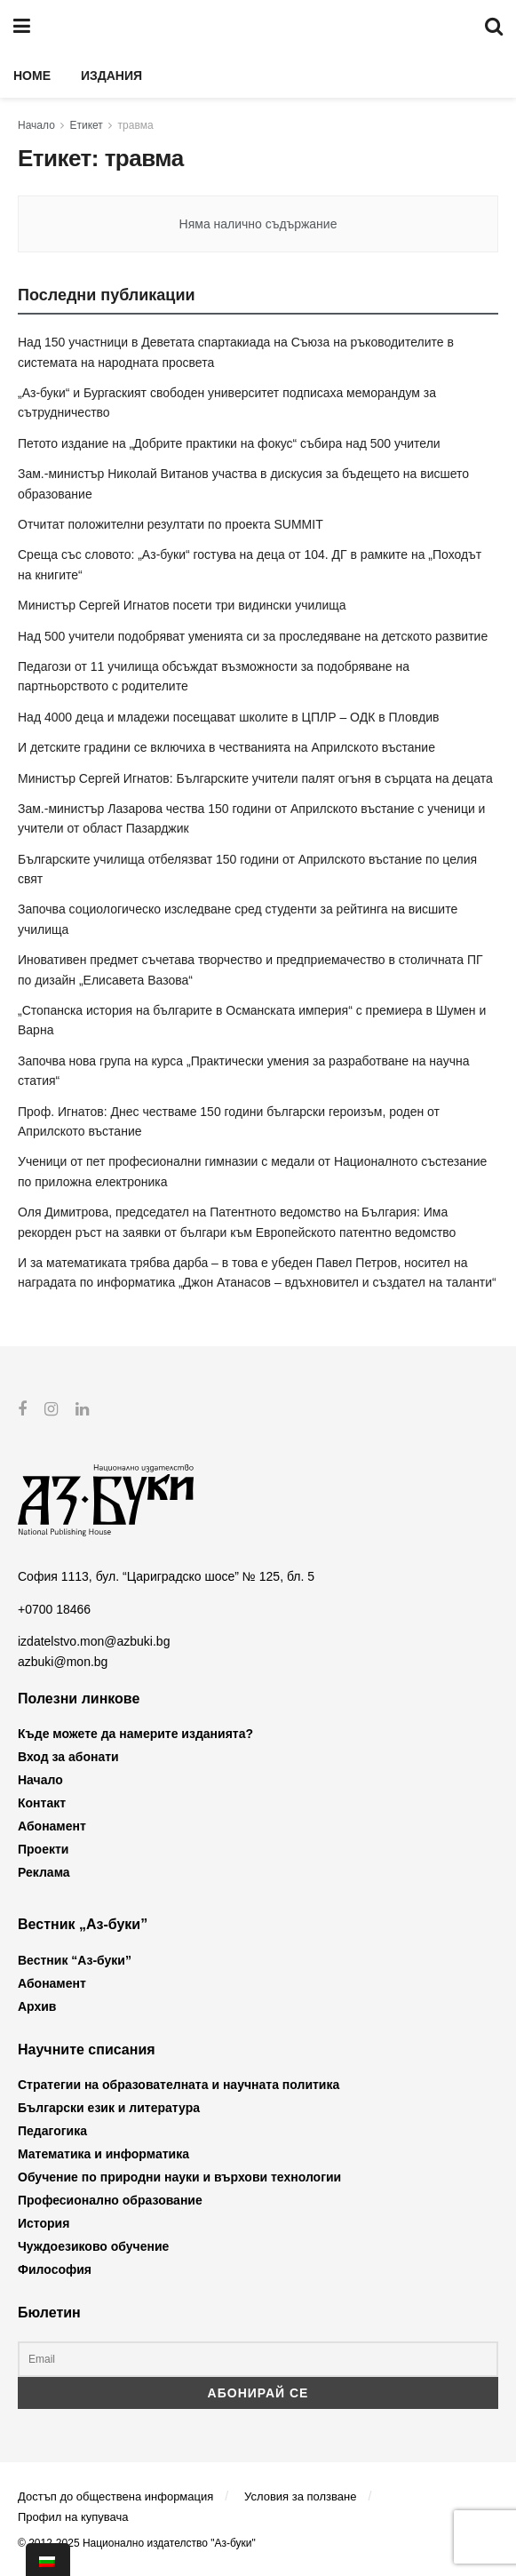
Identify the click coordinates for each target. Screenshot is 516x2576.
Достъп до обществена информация (115, 2495)
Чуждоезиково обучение (93, 2246)
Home (32, 75)
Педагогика (52, 2131)
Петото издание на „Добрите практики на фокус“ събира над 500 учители (229, 443)
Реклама (44, 1872)
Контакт (42, 1803)
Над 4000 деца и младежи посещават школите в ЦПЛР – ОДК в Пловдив (228, 717)
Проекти (43, 1849)
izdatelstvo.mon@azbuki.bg (94, 1641)
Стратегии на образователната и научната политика (178, 2085)
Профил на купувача (73, 2517)
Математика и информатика (103, 2154)
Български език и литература (109, 2108)
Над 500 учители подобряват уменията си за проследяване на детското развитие (253, 636)
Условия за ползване (300, 2495)
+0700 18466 (54, 1609)
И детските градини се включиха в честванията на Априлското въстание (226, 747)
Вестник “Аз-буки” (74, 1959)
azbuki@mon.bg (62, 1661)
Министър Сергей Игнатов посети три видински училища (182, 605)
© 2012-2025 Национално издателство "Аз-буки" (137, 2543)
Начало (36, 125)
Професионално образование (110, 2200)
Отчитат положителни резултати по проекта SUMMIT (170, 524)
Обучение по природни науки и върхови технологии (179, 2177)
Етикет (86, 125)
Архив (37, 2005)
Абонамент (52, 1826)
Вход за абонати (68, 1757)
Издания (111, 75)
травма (136, 125)
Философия (54, 2269)
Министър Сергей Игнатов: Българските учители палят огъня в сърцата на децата (255, 778)
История (43, 2223)
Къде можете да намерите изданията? (135, 1734)
